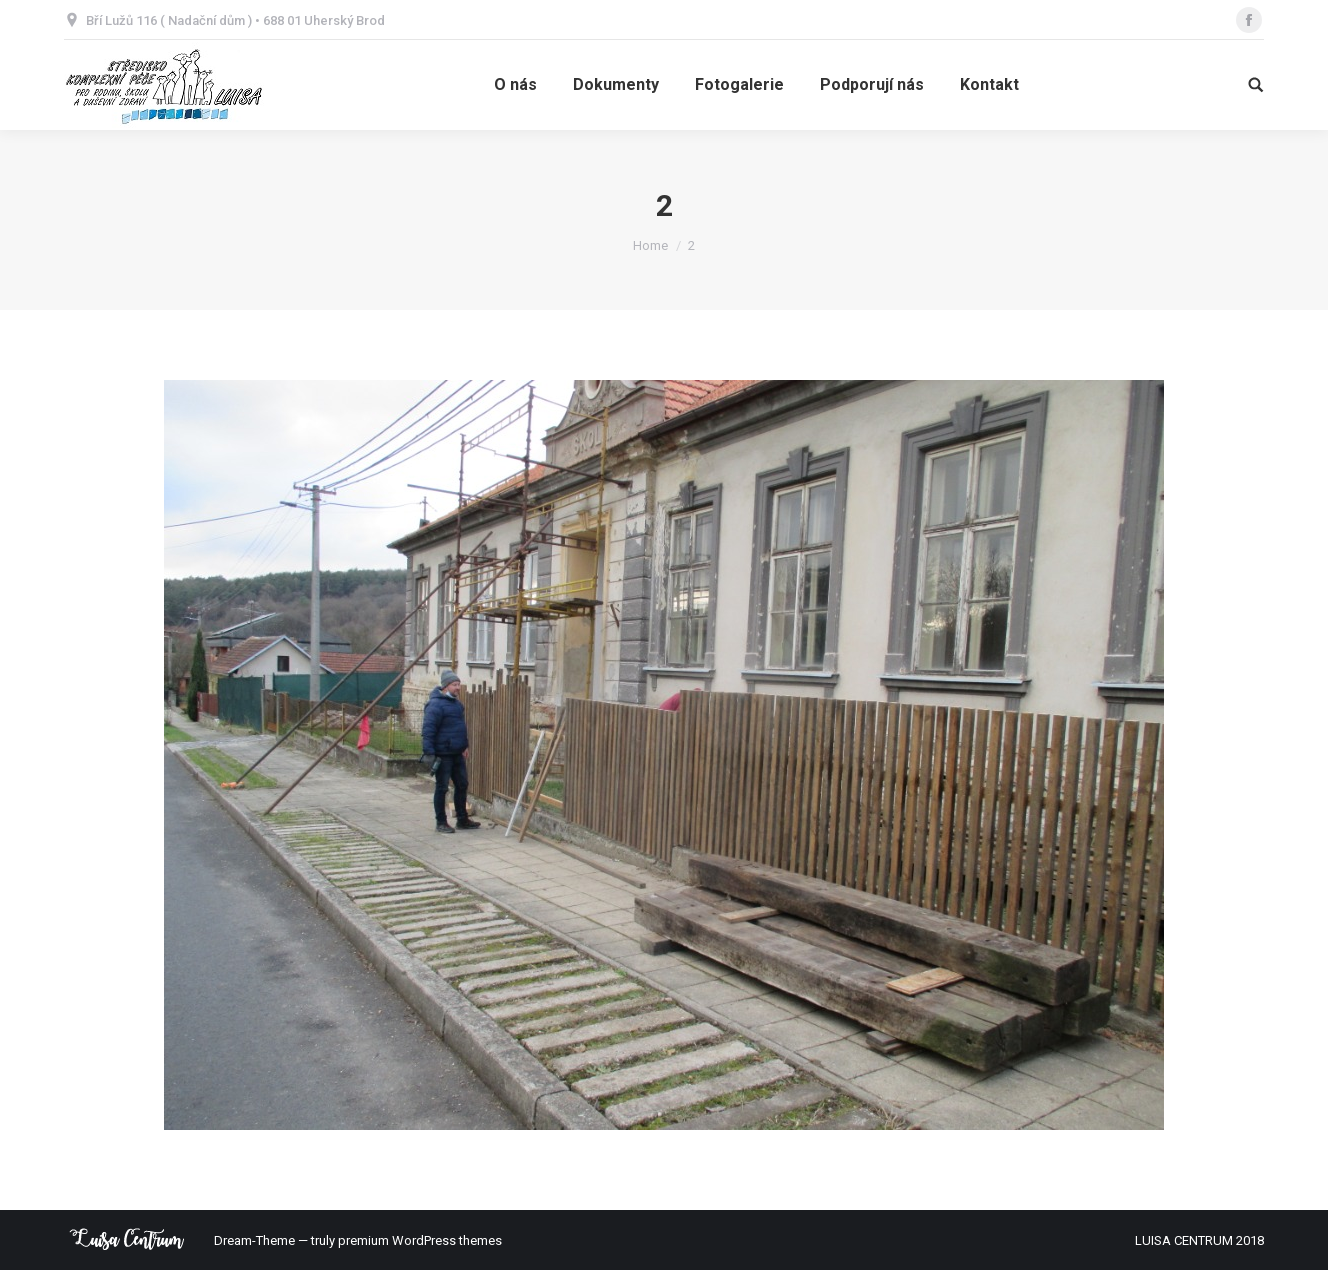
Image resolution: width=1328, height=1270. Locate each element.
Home (650, 245)
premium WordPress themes (420, 1240)
